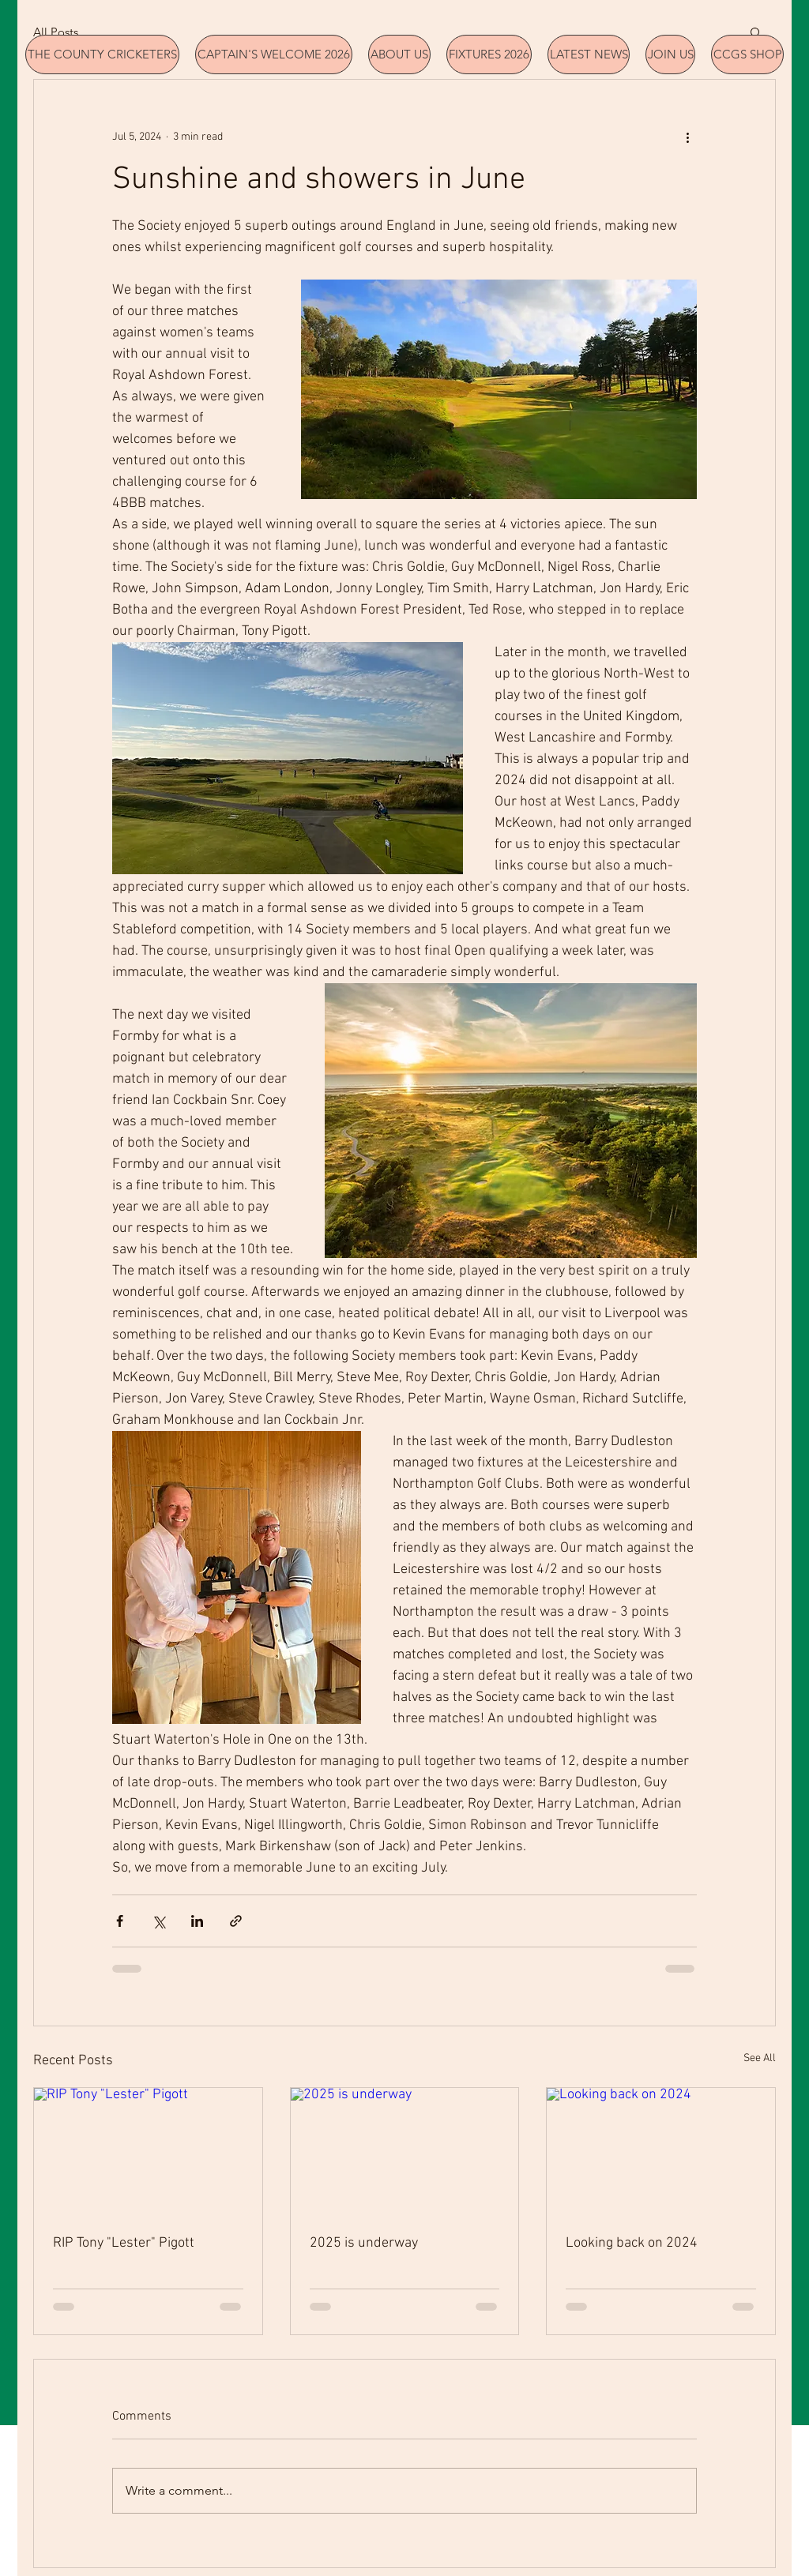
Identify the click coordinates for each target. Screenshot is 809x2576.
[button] (755, 31)
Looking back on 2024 (632, 2243)
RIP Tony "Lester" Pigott (123, 2243)
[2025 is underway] (405, 2152)
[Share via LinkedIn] (197, 1920)
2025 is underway (364, 2243)
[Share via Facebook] (119, 1920)
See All (759, 2058)
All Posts (55, 31)
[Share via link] (235, 1920)
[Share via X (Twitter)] (158, 1920)
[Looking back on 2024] (661, 2152)
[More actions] (687, 136)
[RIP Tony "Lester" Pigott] (148, 2152)
